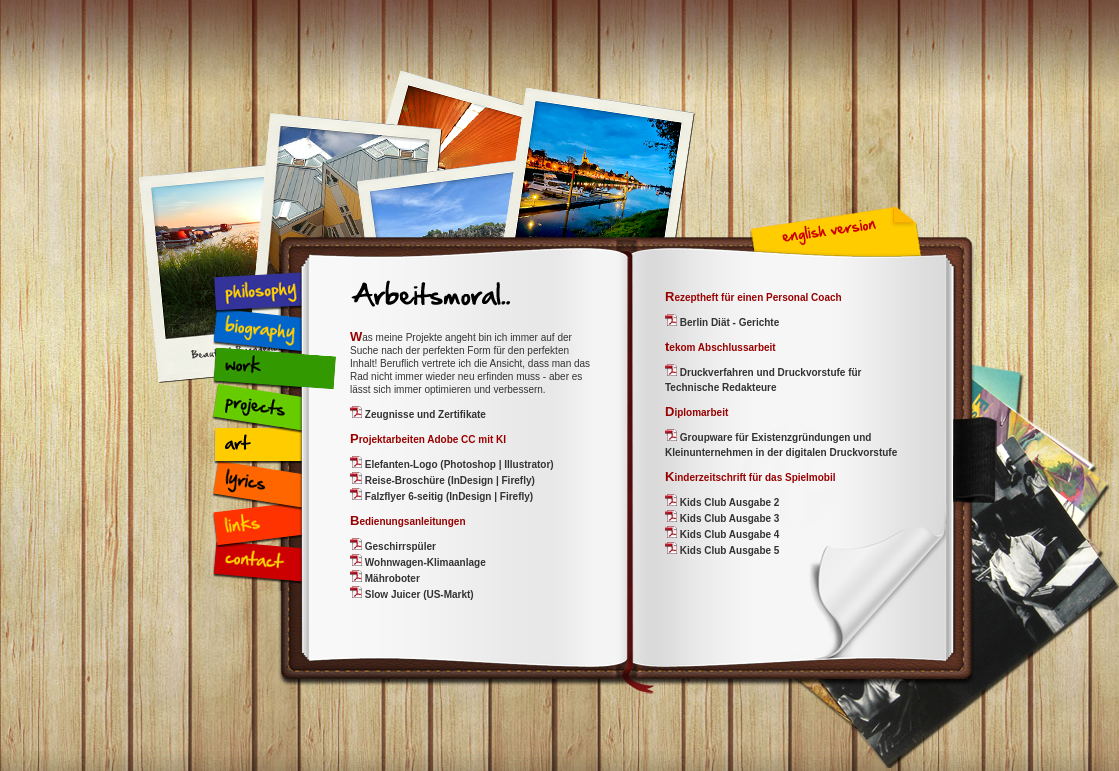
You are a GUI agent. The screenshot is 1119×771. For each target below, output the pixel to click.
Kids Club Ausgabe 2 (728, 502)
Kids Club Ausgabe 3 (728, 518)
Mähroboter (391, 578)
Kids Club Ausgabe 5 (728, 550)
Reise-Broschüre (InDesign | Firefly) (448, 480)
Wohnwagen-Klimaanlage (424, 562)
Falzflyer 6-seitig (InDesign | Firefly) (447, 496)
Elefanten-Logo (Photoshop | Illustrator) (458, 464)
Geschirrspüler (399, 546)
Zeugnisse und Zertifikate (424, 414)
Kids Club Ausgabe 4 (728, 534)
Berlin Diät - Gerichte (728, 322)
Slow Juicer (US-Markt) (418, 594)
